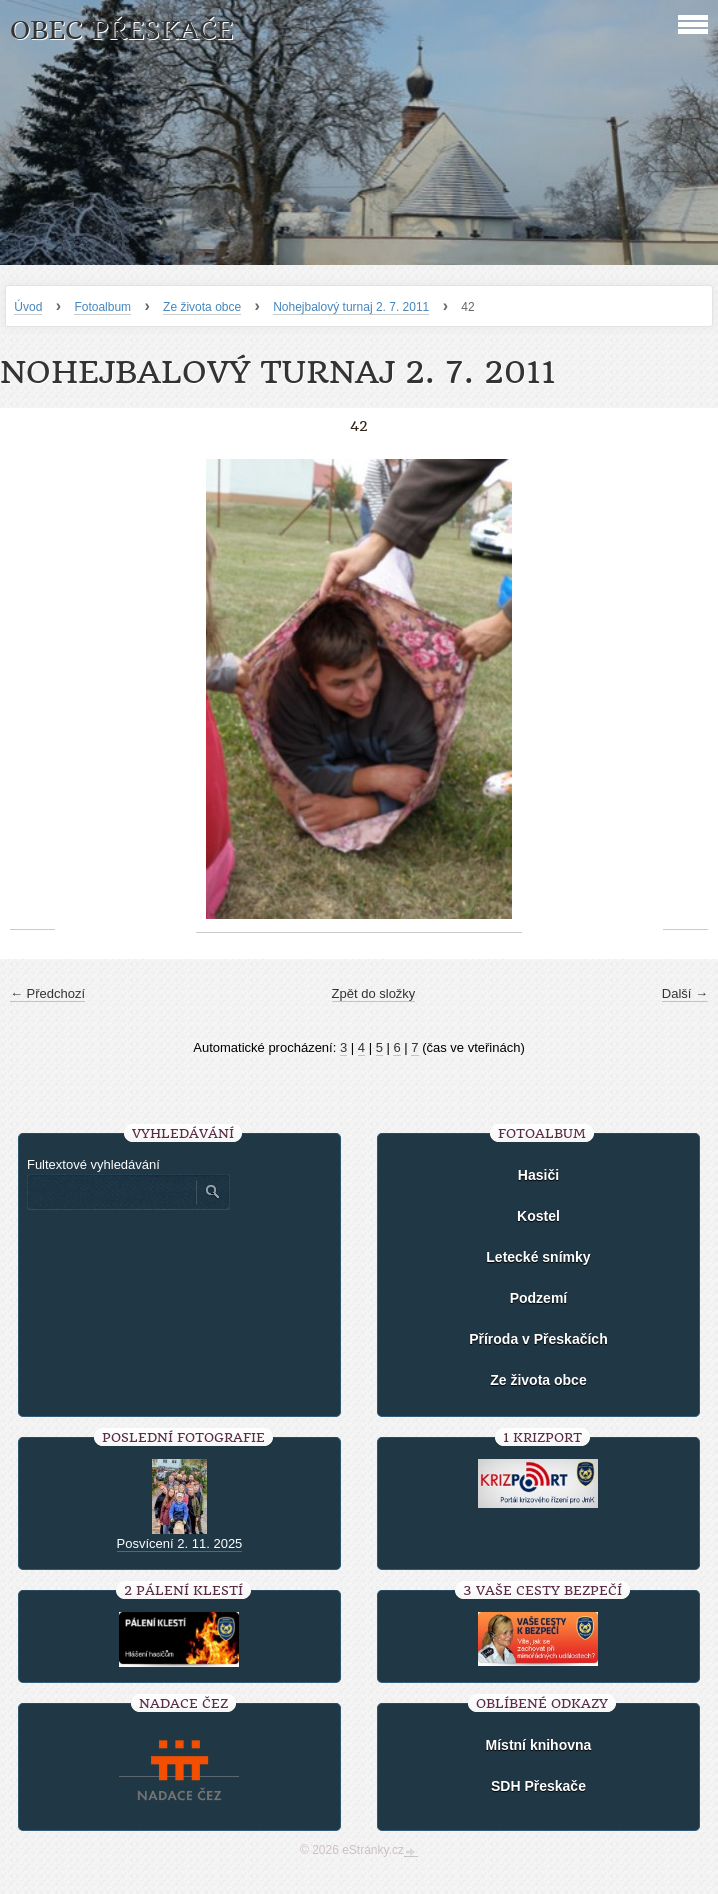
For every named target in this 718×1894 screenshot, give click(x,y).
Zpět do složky (374, 993)
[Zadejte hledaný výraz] (111, 1192)
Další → (685, 993)
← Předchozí (47, 993)
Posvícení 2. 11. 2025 (180, 1543)
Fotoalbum (102, 307)
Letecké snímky (538, 1257)
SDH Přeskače (538, 1786)
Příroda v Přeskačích (538, 1339)
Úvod (28, 307)
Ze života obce (202, 307)
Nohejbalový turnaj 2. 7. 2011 (351, 307)
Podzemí (539, 1298)
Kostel (538, 1216)
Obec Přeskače (121, 30)
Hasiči (538, 1175)
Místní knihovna (539, 1745)
